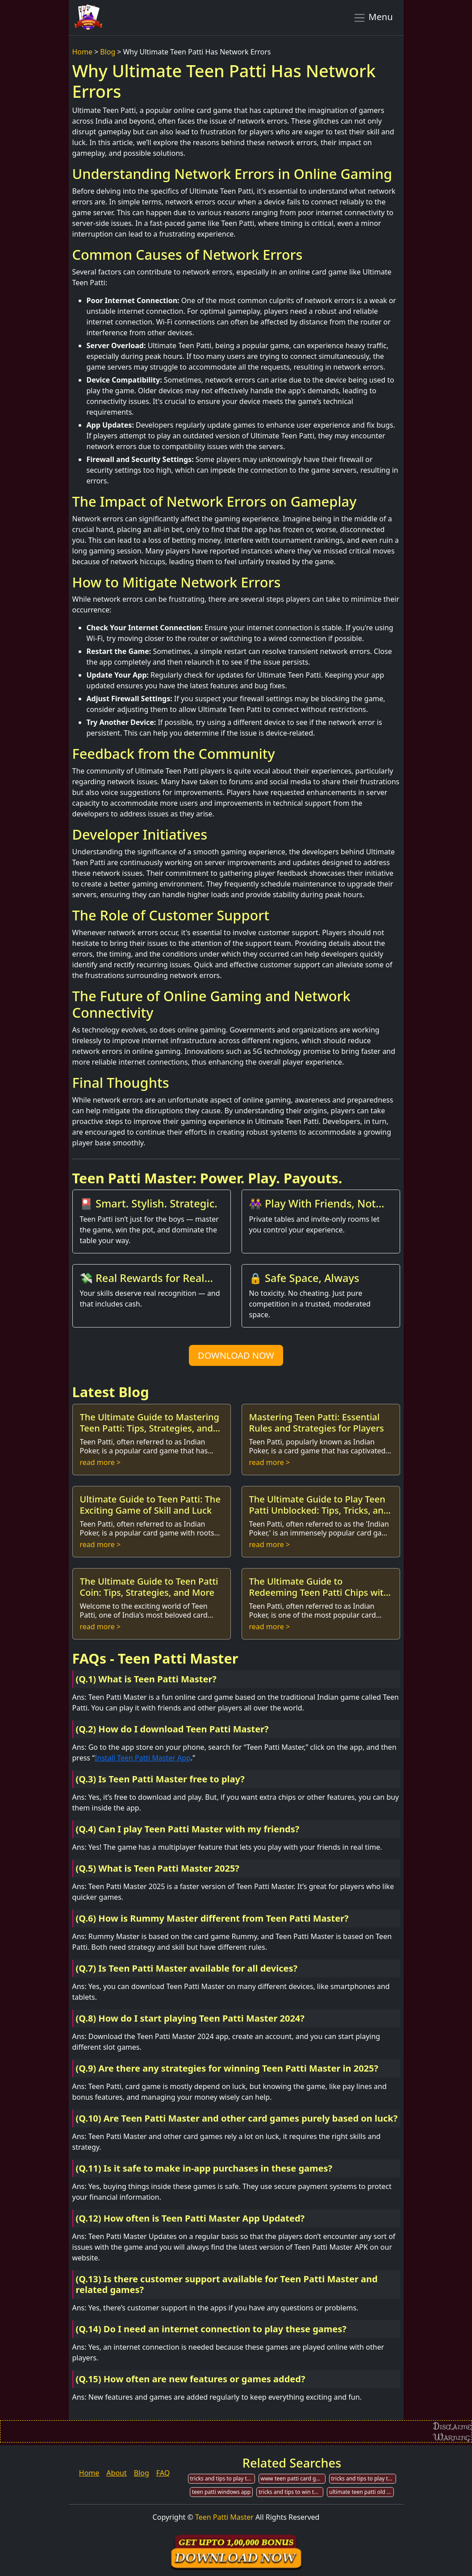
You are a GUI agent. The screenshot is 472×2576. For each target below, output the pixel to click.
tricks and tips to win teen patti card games (291, 2492)
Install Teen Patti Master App (143, 1758)
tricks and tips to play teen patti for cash (363, 2478)
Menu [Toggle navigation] (373, 17)
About (116, 2473)
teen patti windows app (221, 2492)
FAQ (163, 2473)
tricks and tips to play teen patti (222, 2478)
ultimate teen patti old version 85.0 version (361, 2492)
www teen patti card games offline (293, 2478)
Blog (107, 52)
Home (82, 52)
